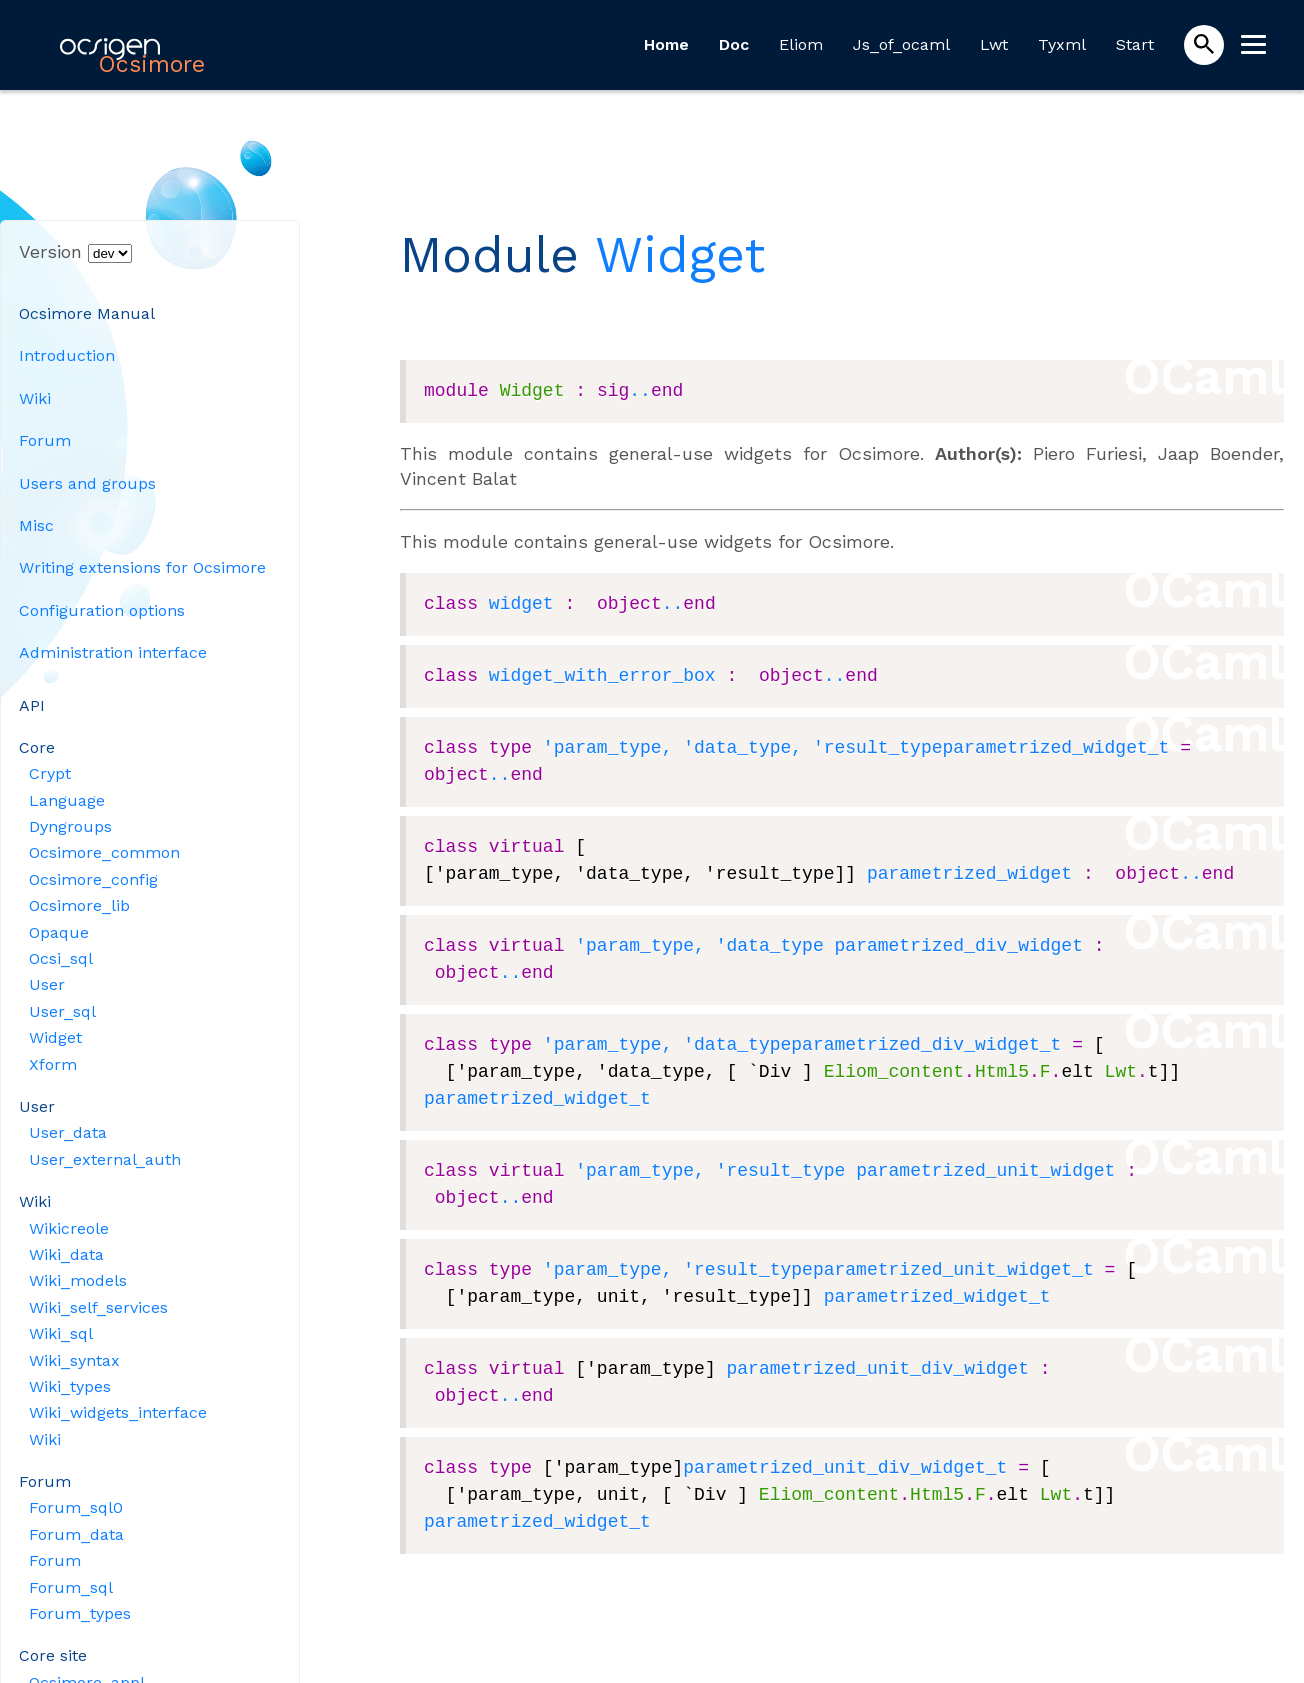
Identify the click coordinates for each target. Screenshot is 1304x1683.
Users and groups (87, 483)
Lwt (994, 44)
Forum (45, 440)
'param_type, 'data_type (699, 946)
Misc (36, 525)
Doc (734, 44)
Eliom (801, 44)
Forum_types (80, 1613)
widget (521, 604)
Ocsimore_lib (79, 905)
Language (67, 800)
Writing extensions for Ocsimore (142, 567)
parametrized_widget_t (1055, 748)
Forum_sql (71, 1587)
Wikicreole (69, 1228)
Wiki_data (66, 1254)
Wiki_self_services (98, 1307)
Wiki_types (70, 1386)
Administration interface (113, 652)
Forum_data (76, 1534)
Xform (53, 1064)
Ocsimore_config (93, 879)
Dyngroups (70, 826)
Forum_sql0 (76, 1507)
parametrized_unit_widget (985, 1171)
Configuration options (102, 610)
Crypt (50, 773)
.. (640, 391)
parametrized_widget (969, 874)
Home (666, 44)
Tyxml (1062, 44)
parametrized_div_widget (958, 946)
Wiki (35, 398)
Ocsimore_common (104, 852)
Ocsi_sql (61, 958)
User (47, 984)
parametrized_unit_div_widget (877, 1369)
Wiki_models (78, 1280)
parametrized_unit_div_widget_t (845, 1468)
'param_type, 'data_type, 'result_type (743, 748)
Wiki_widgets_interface (118, 1412)
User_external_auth (105, 1159)
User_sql (62, 1011)
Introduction (67, 355)
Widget (55, 1037)
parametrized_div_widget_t (926, 1045)
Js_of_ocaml (901, 44)
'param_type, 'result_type (710, 1171)
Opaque (59, 932)
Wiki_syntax (74, 1360)
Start (1135, 44)
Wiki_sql (61, 1333)
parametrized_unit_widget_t (953, 1270)
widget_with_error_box (602, 676)
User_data (68, 1132)
